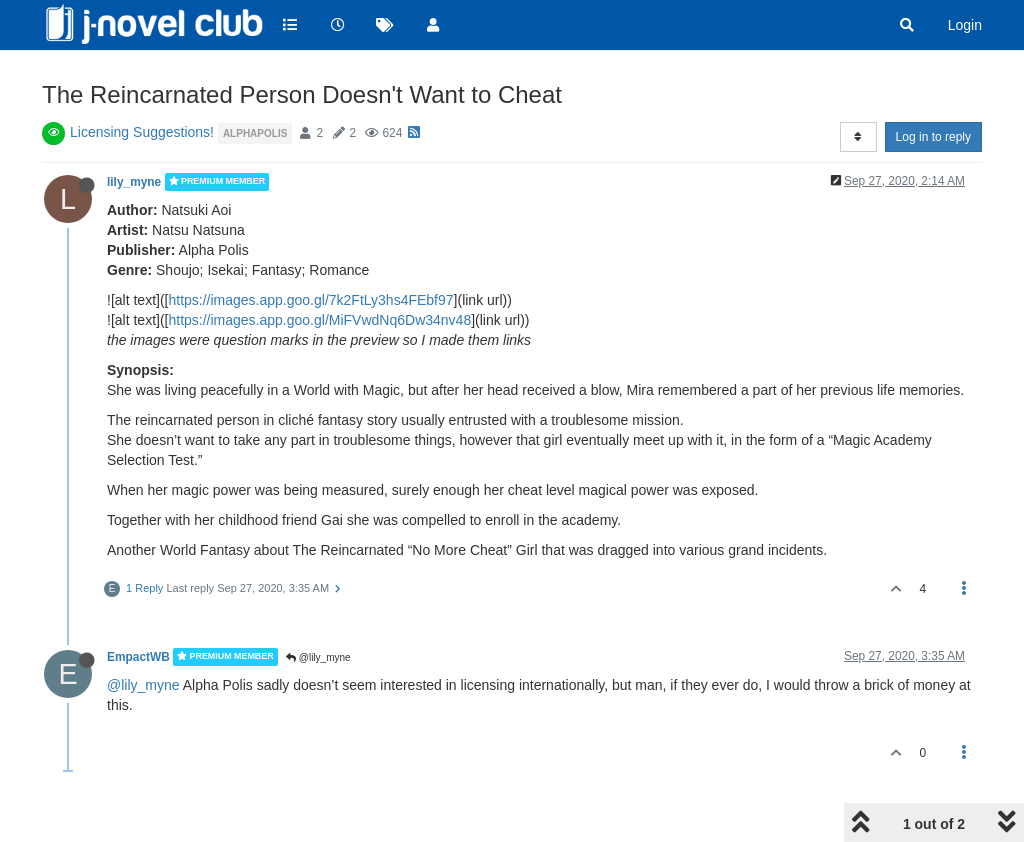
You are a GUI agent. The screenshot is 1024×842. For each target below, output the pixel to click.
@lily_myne (318, 657)
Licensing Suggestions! (142, 132)
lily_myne (134, 182)
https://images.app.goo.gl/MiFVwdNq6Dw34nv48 (319, 320)
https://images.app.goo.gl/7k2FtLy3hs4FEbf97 (310, 300)
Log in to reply (933, 137)
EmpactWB (138, 657)
